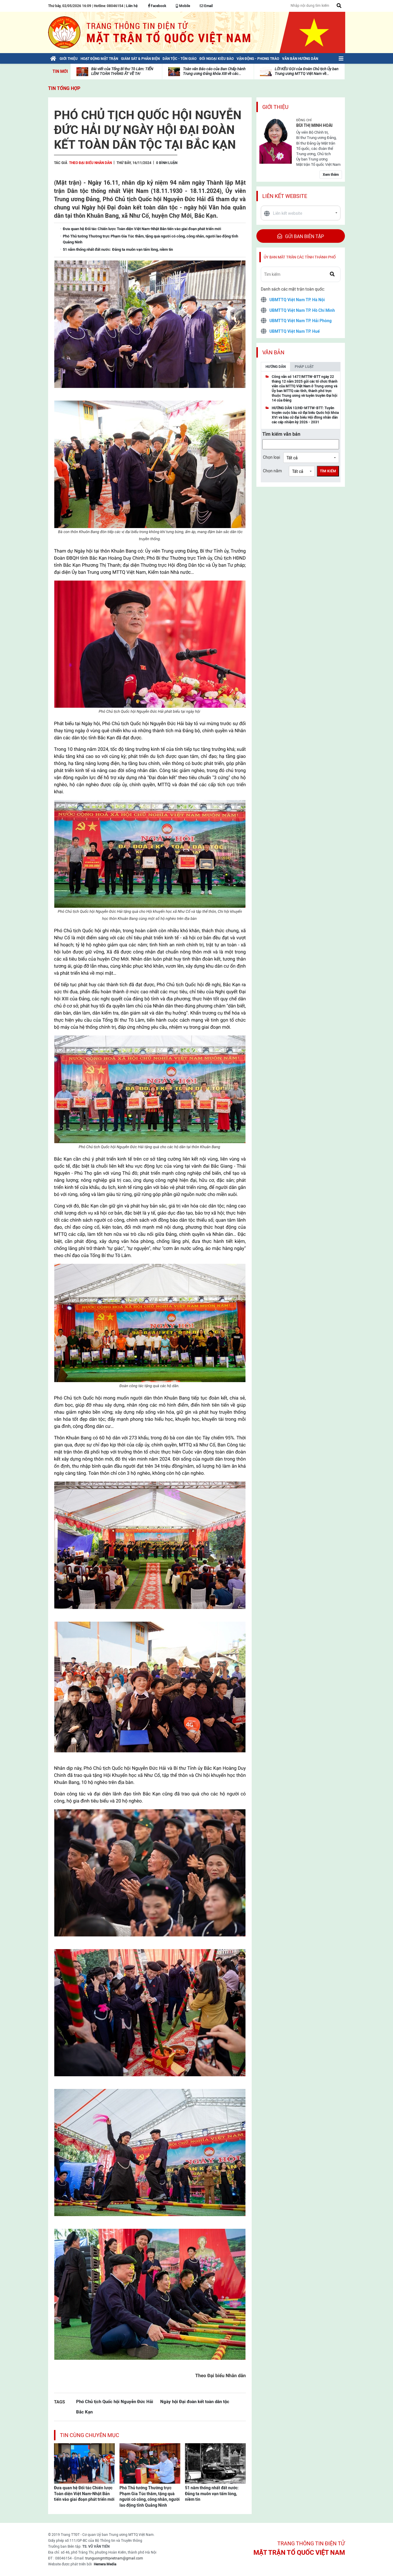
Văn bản (273, 352)
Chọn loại (271, 457)
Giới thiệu (275, 107)
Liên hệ (131, 6)
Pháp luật (304, 367)
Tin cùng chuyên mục (89, 2435)
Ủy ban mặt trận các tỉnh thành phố (300, 257)
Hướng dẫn (276, 367)
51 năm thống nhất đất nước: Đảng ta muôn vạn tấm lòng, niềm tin (212, 2493)
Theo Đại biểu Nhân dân (90, 163)
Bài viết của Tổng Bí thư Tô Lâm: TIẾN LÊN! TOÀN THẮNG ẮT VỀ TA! (122, 71)
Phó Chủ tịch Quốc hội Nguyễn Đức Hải (114, 2401)
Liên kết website (284, 196)
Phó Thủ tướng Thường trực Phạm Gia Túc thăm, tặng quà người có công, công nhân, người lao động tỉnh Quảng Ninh (149, 2496)
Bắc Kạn (84, 2411)
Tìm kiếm (328, 471)
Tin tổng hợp (64, 88)
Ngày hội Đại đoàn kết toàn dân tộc (194, 2401)
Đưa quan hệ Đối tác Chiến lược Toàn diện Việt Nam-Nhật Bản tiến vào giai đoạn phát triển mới (84, 2493)
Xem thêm (331, 175)
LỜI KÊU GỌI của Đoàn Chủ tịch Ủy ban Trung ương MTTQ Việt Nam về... (306, 71)
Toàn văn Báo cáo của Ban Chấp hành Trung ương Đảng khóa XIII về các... (214, 71)
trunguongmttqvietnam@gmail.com (114, 2558)
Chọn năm (272, 470)
